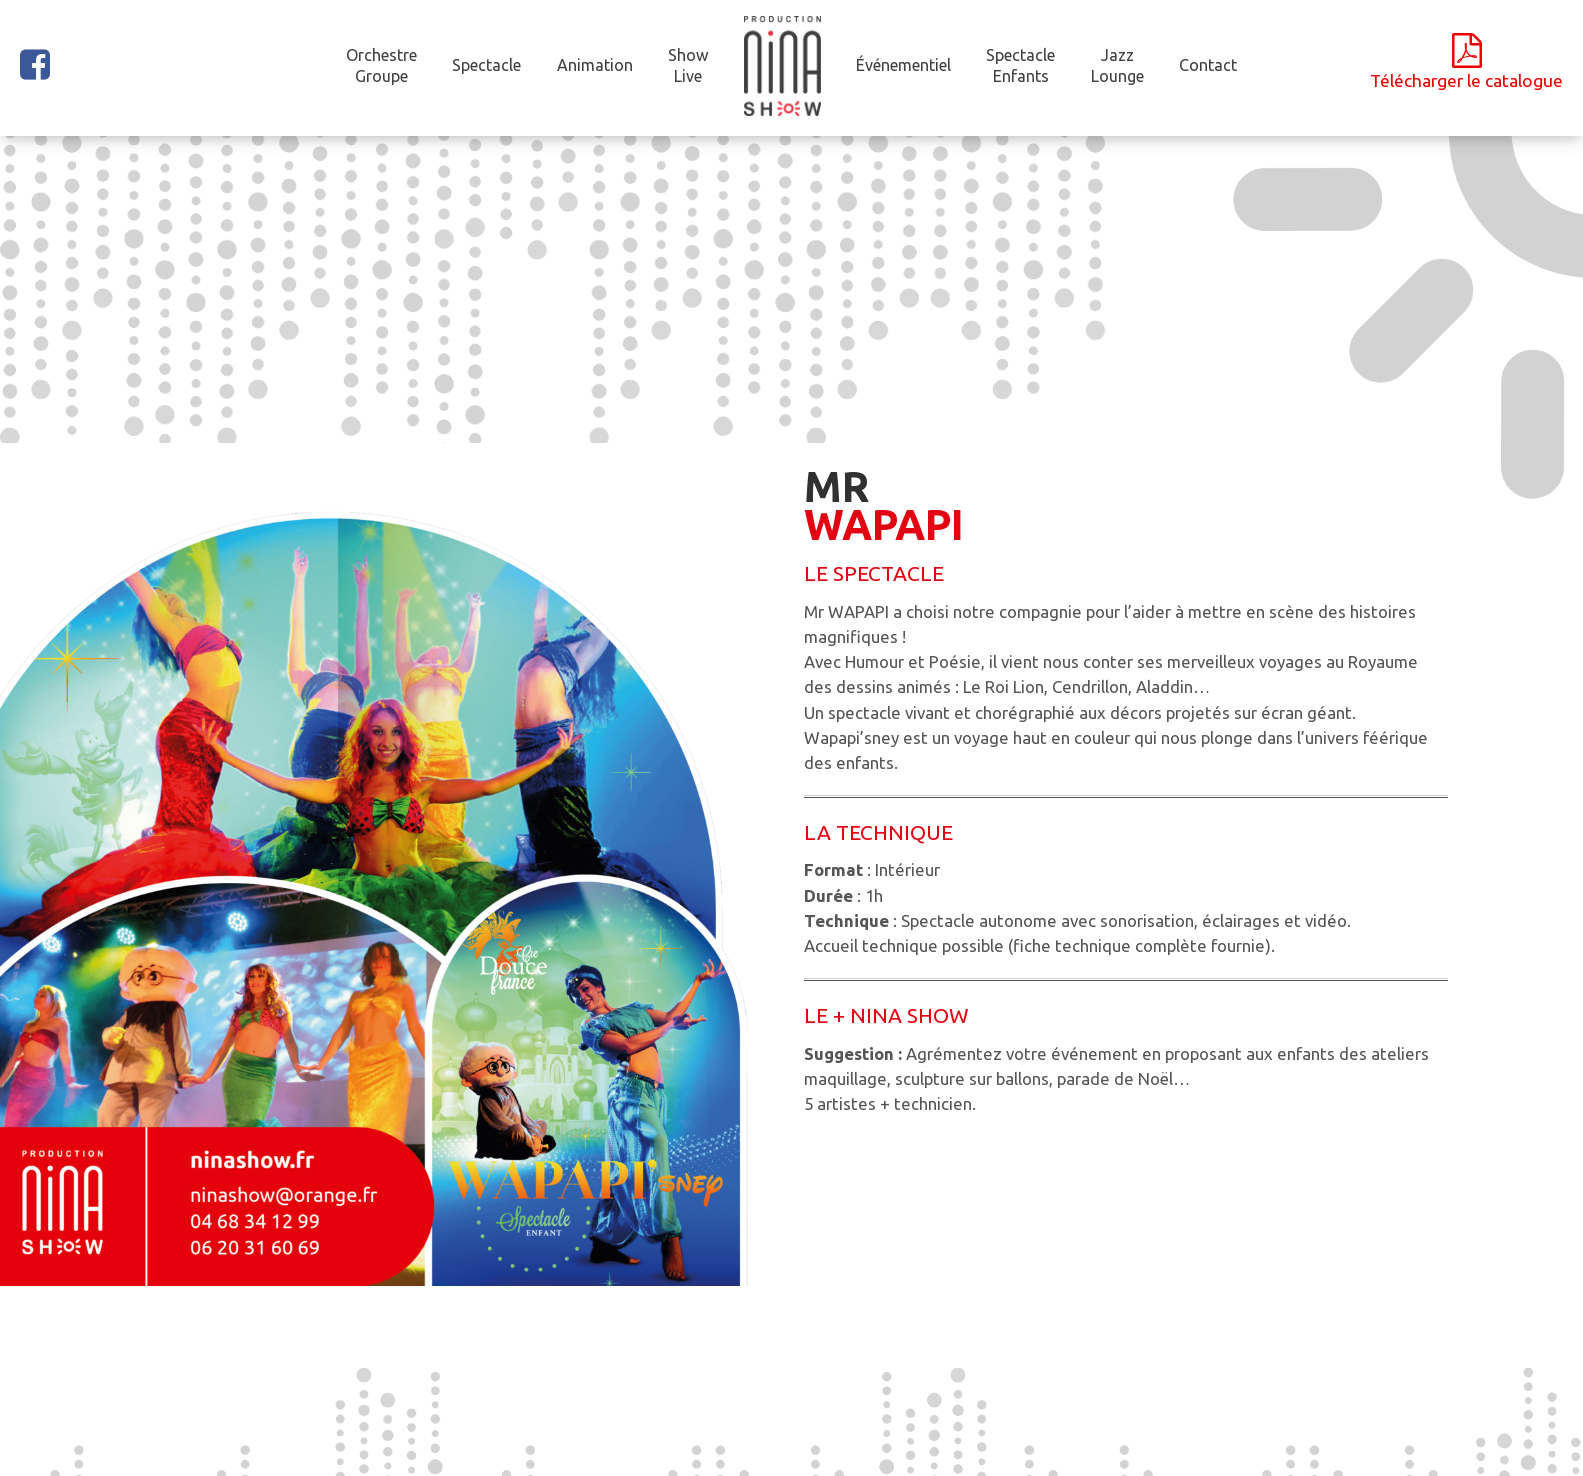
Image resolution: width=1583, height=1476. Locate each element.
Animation (595, 65)
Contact (1208, 65)
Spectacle (486, 65)
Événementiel (903, 65)
